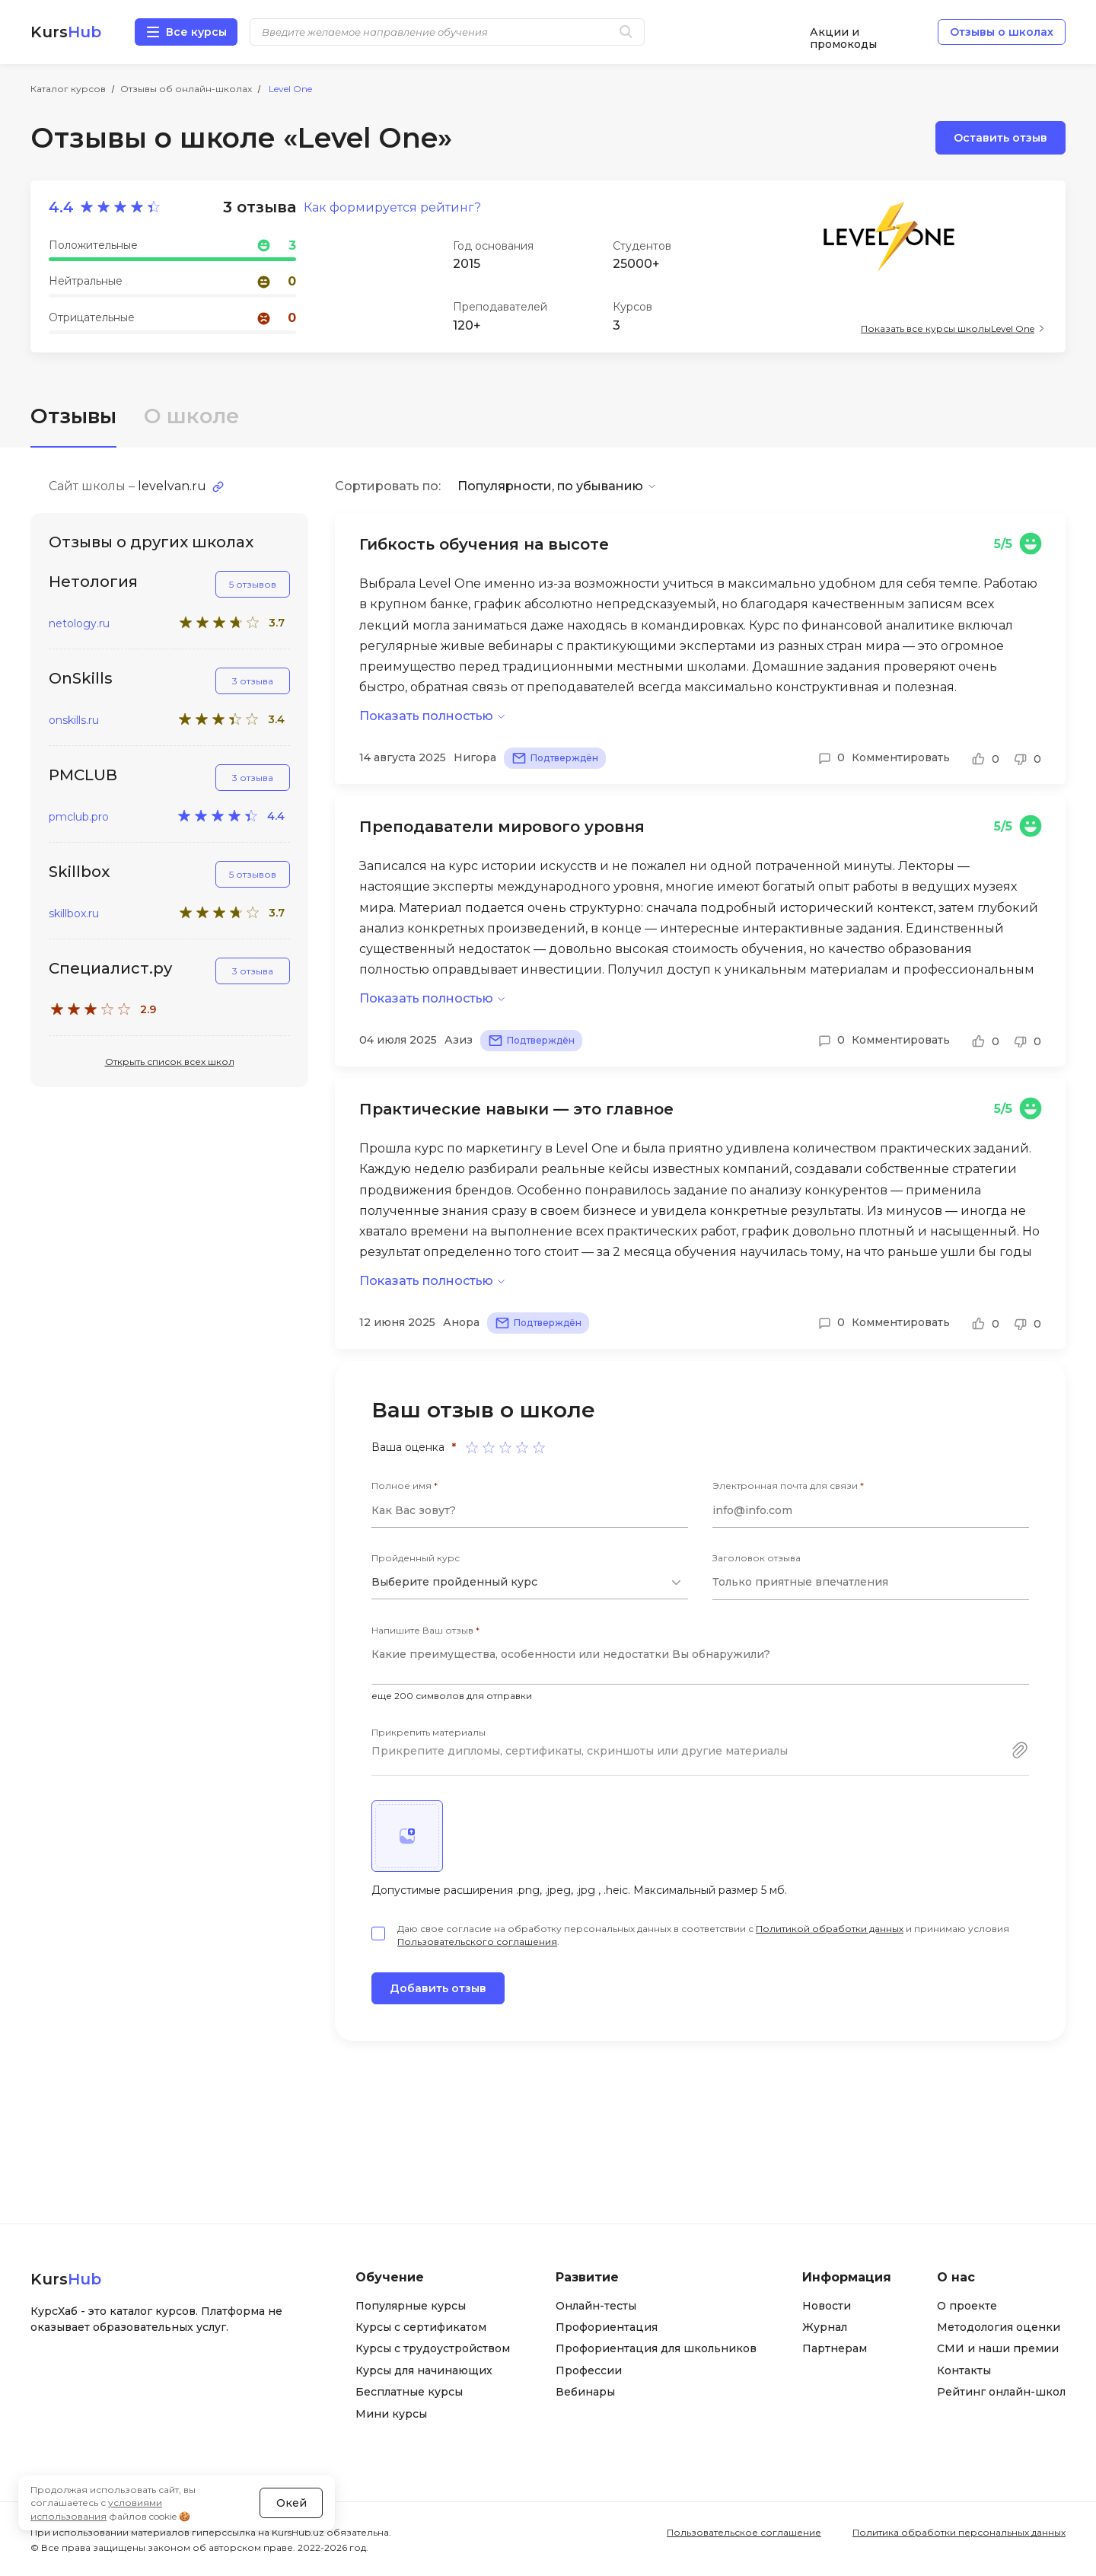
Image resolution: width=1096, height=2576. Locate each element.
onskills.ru (74, 720)
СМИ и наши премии (998, 2348)
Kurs (65, 32)
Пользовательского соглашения (477, 1941)
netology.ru (79, 623)
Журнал (824, 2327)
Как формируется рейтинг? (392, 208)
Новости (826, 2306)
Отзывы (73, 416)
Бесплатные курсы (409, 2392)
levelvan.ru (172, 486)
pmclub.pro (79, 817)
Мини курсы (391, 2414)
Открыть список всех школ (169, 1061)
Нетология (93, 581)
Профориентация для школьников (656, 2348)
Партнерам (834, 2348)
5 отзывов (252, 584)
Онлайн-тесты (596, 2306)
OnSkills (81, 678)
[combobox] (529, 1582)
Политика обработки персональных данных (959, 2532)
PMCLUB (83, 775)
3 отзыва (252, 681)
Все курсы (196, 32)
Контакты (964, 2370)
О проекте (967, 2306)
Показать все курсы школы (947, 328)
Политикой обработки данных (829, 1928)
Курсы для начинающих (423, 2370)
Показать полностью (426, 716)
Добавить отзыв (438, 1988)
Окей (291, 2503)
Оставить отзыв (1000, 138)
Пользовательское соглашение (744, 2532)
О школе (191, 416)
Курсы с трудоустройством (432, 2348)
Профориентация (607, 2327)
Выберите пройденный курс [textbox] (454, 1582)
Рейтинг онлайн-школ (1001, 2392)
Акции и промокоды (843, 32)
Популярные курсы (410, 2306)
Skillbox (79, 871)
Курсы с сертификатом (420, 2327)
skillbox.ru (74, 913)
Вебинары (585, 2392)
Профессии (589, 2370)
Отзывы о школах (1001, 32)
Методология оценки (998, 2327)
